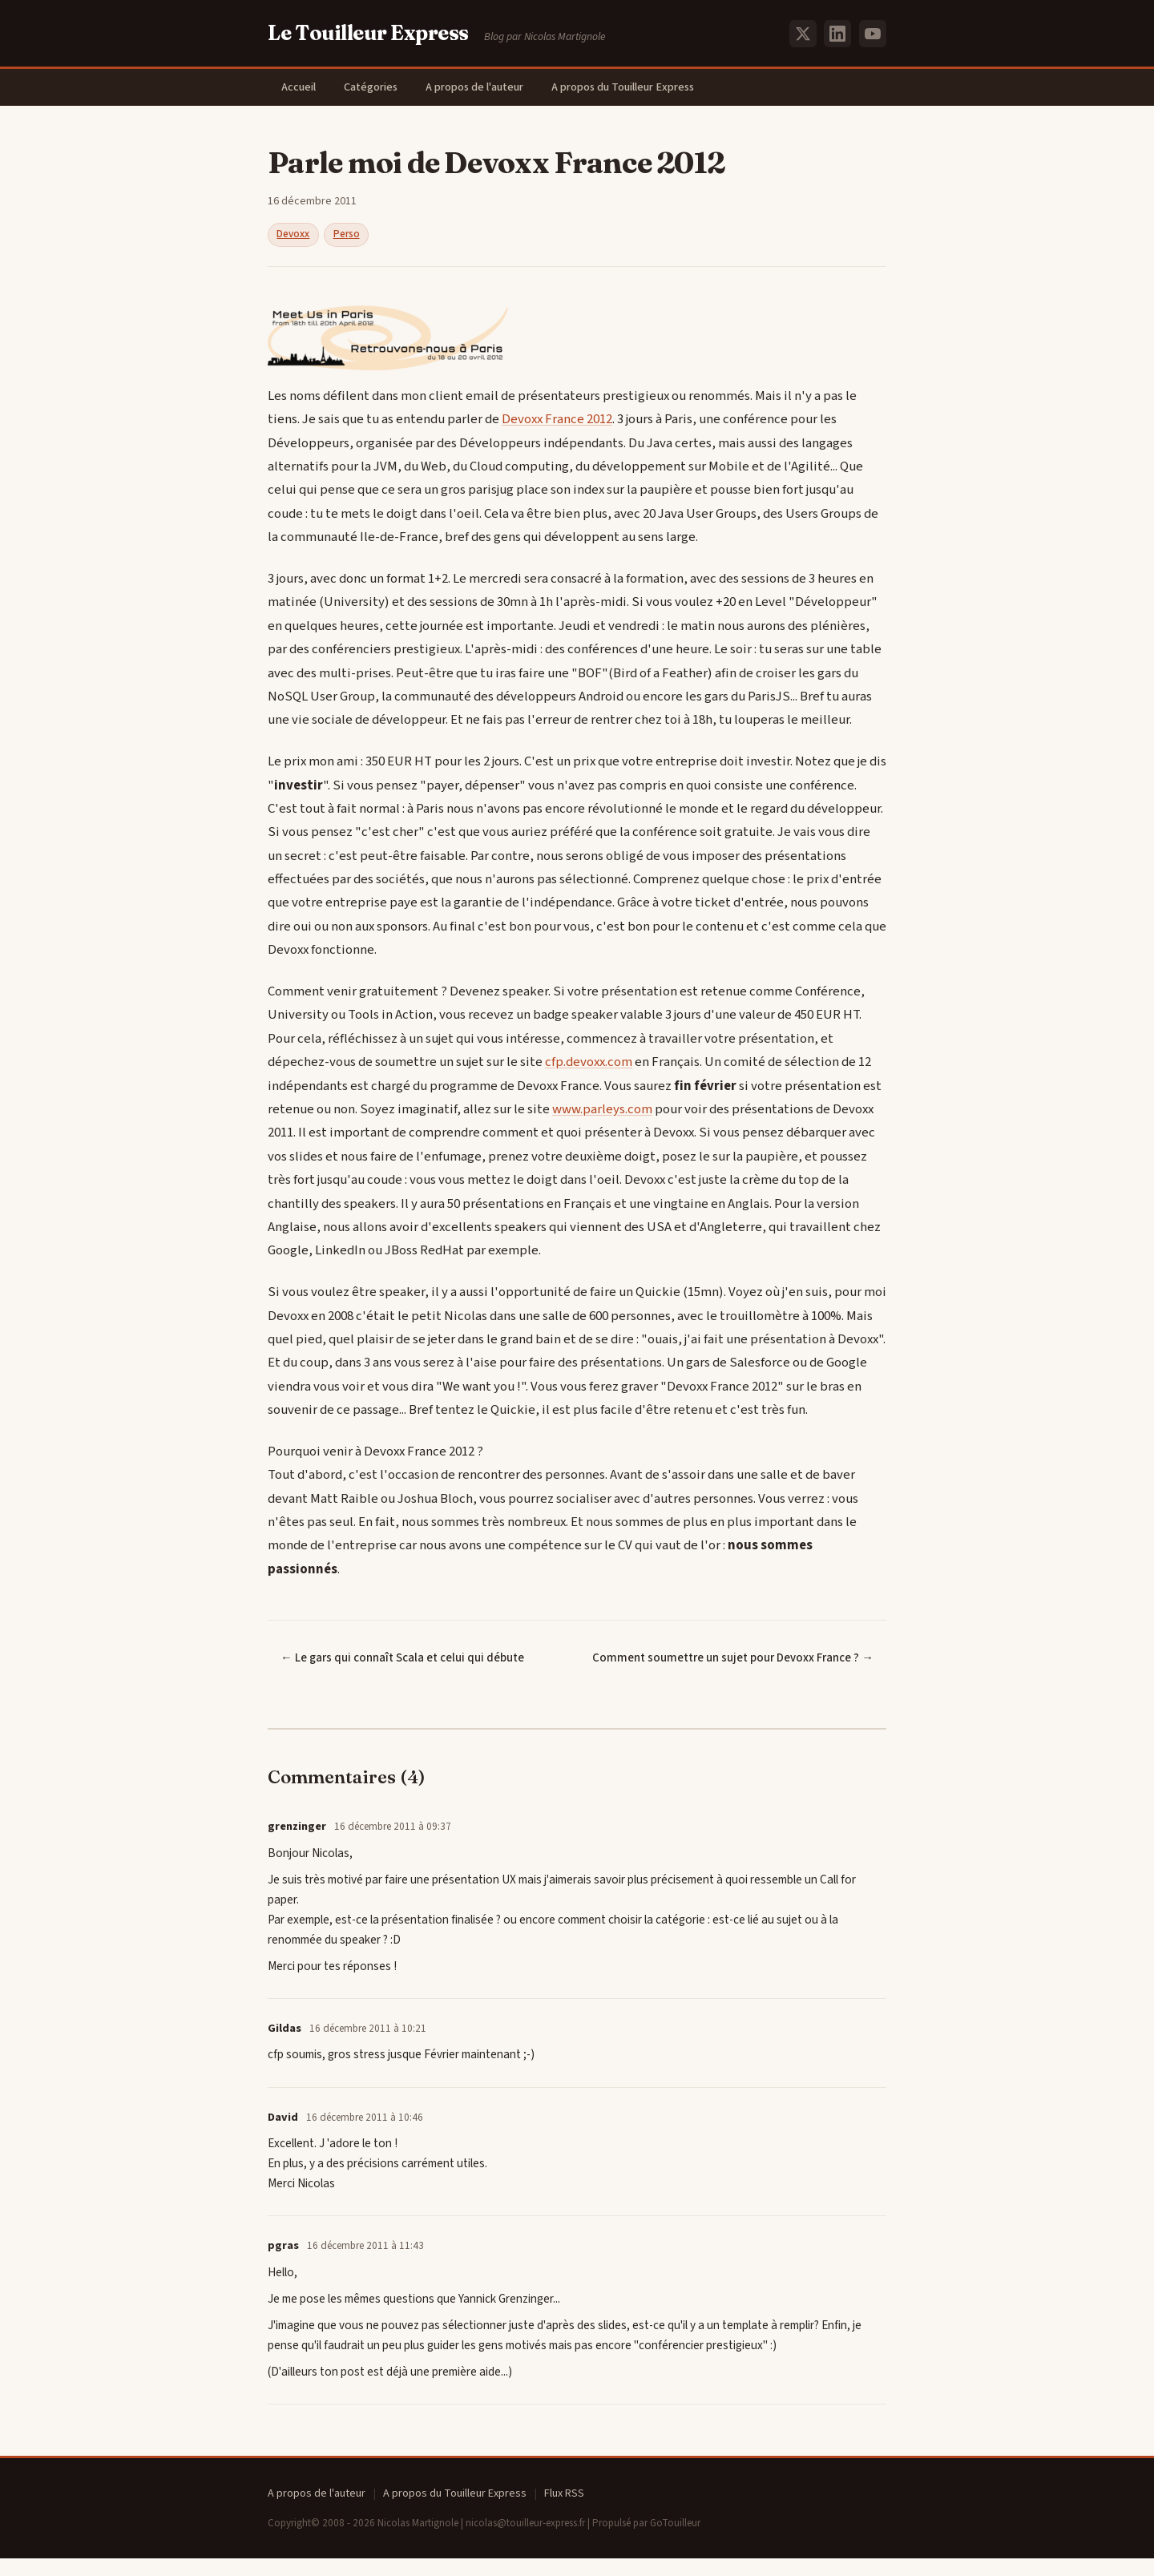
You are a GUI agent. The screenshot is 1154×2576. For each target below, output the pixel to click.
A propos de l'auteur (482, 87)
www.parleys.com (602, 1110)
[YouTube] (872, 33)
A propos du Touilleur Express (632, 87)
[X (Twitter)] (803, 33)
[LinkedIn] (837, 33)
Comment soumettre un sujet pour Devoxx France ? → (763, 1668)
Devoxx (292, 235)
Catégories (375, 87)
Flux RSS (564, 2512)
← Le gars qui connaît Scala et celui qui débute (402, 1659)
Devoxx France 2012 (557, 420)
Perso (346, 235)
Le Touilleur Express (368, 33)
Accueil (300, 87)
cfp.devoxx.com (588, 1063)
